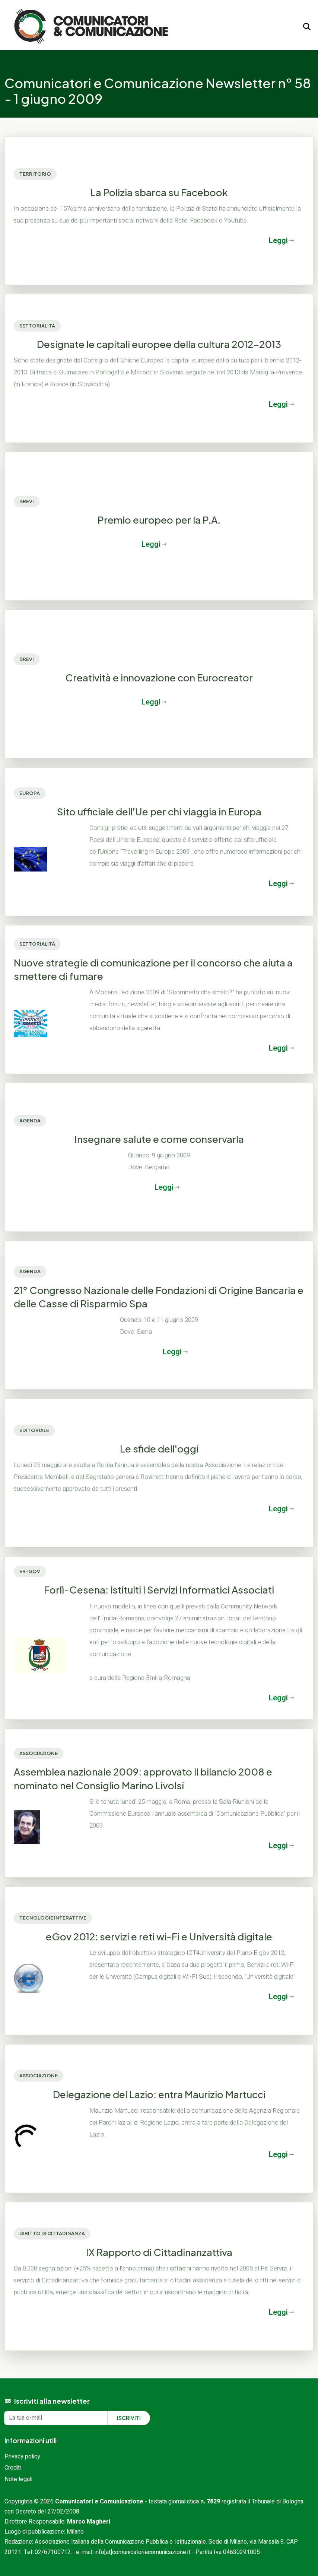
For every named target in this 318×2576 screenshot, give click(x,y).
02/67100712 (53, 2552)
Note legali (18, 2479)
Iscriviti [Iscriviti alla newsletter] (129, 2417)
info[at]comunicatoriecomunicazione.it (142, 2552)
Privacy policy (22, 2456)
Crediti (12, 2467)
